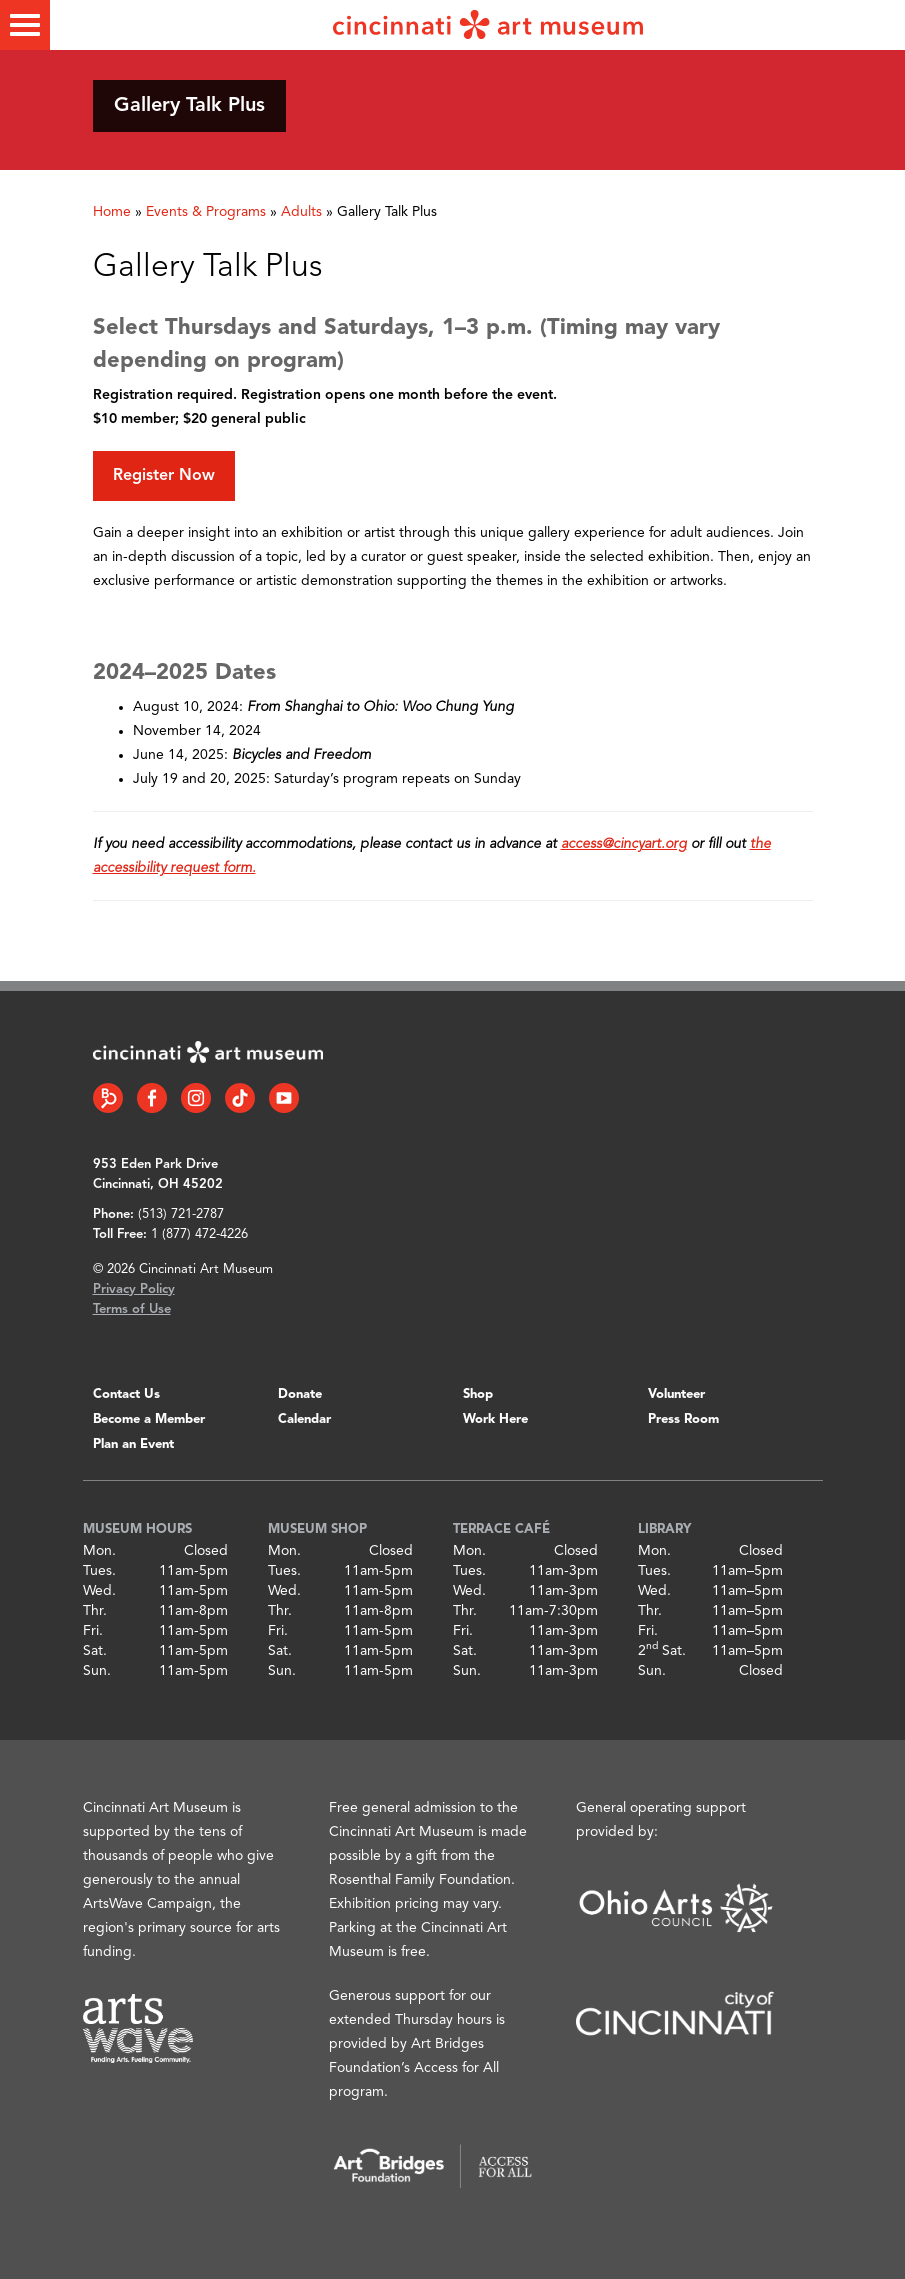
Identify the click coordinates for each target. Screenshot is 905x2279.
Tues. (99, 1571)
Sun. (97, 1671)
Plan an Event (133, 1444)
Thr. (95, 1611)
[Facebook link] (152, 1098)
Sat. (95, 1651)
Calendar (304, 1419)
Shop (478, 1394)
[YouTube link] (284, 1098)
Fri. (93, 1631)
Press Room (683, 1419)
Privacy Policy (134, 1289)
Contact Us (126, 1394)
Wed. (99, 1591)
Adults (301, 212)
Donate (300, 1394)
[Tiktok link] (240, 1098)
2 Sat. (662, 1651)
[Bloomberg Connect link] (108, 1098)
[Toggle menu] (25, 25)
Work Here (495, 1419)
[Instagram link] (196, 1098)
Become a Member (149, 1419)
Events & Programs (206, 212)
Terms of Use (132, 1309)
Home (112, 212)
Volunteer (676, 1394)
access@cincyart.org (624, 844)
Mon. (99, 1551)
